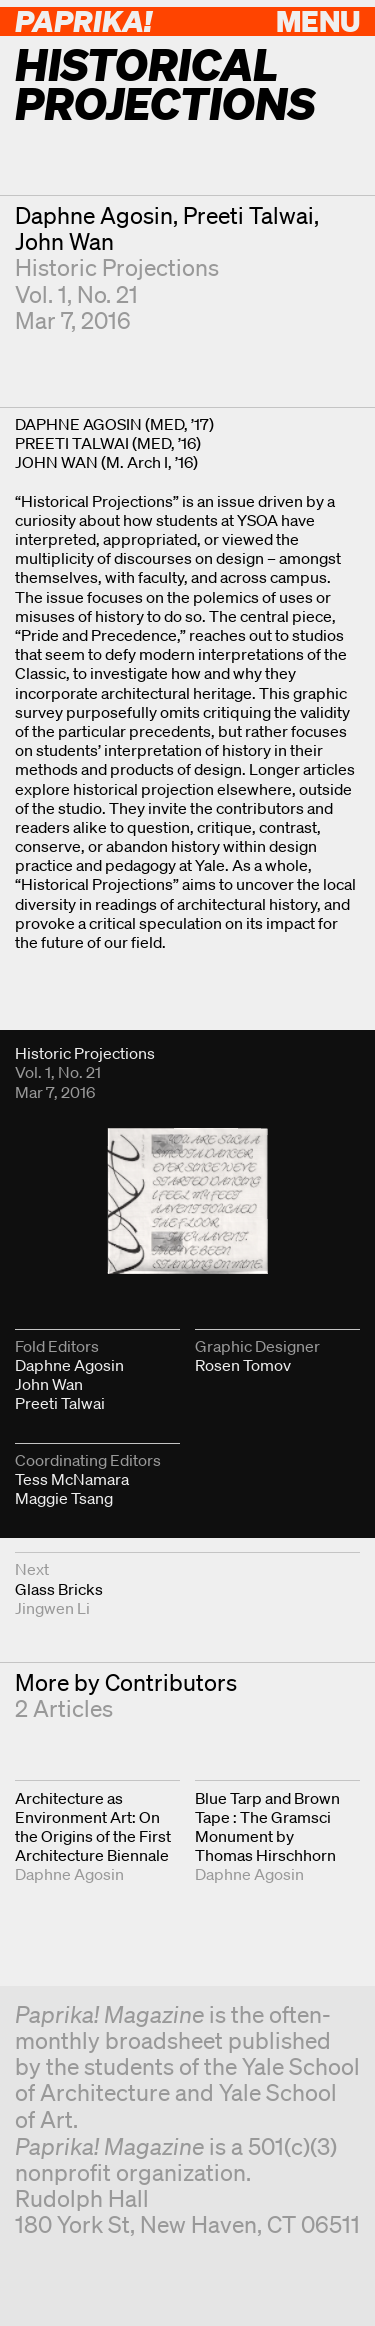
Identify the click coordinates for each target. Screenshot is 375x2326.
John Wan (64, 241)
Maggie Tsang (64, 1498)
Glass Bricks (59, 1589)
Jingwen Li (52, 1608)
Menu (318, 20)
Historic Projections (117, 267)
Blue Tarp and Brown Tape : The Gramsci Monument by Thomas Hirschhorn (267, 1827)
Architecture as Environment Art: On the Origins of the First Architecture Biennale (93, 1827)
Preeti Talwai (248, 215)
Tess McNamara (72, 1479)
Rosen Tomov (243, 1365)
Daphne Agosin (94, 215)
